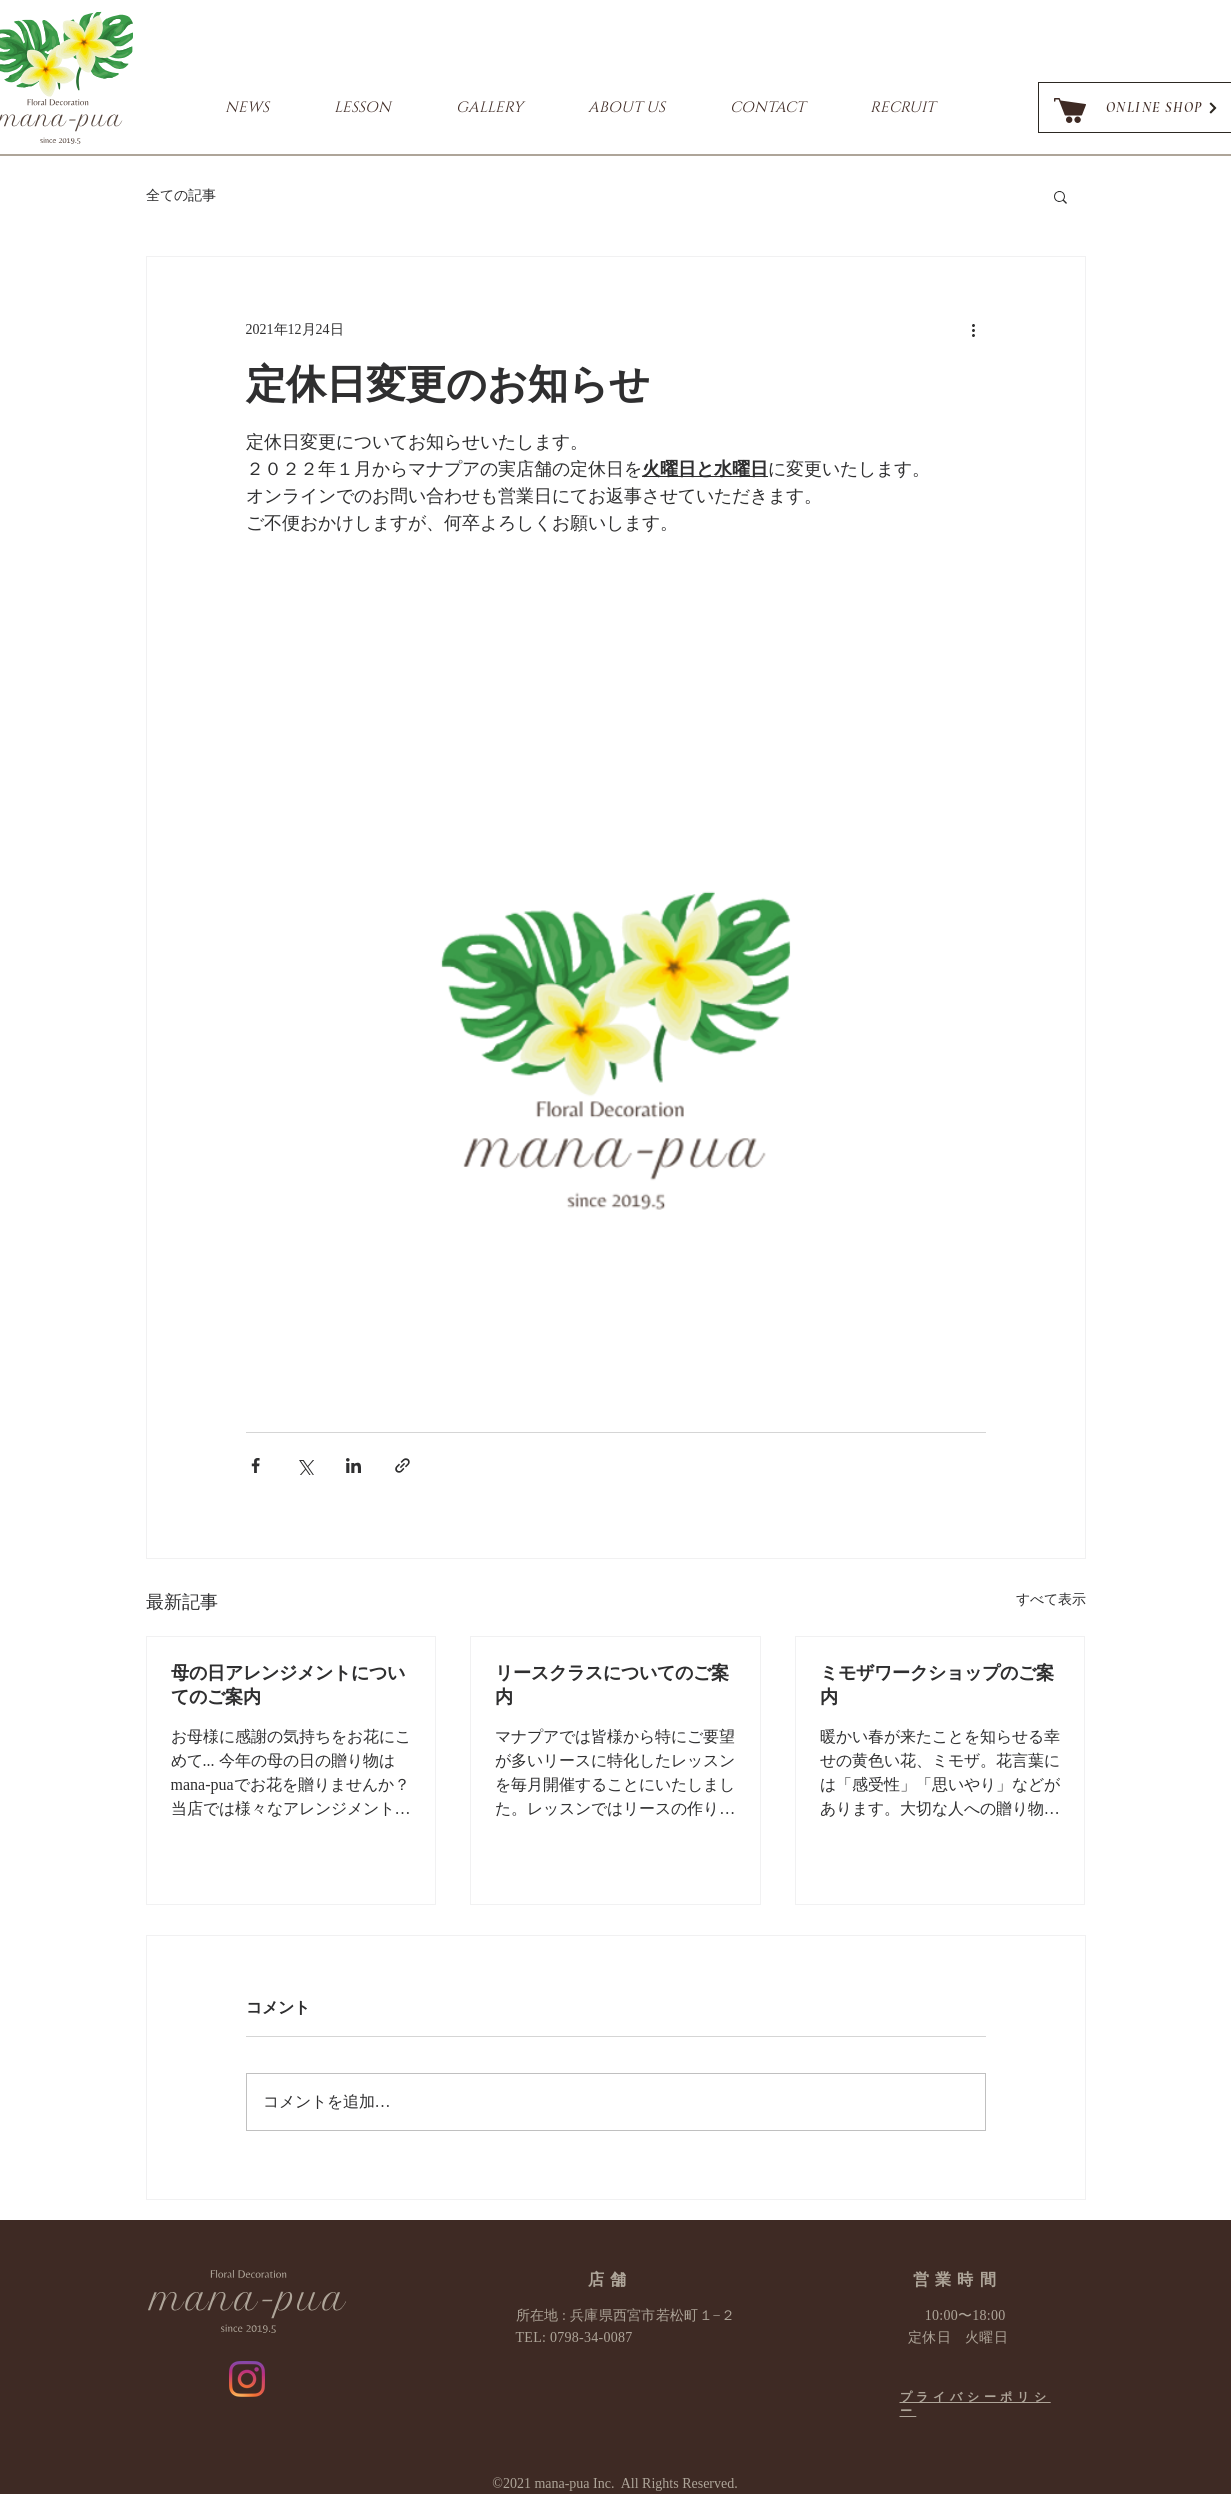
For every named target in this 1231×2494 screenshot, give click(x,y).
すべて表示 (1051, 1599)
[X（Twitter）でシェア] (304, 1465)
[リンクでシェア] (402, 1465)
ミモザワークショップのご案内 (937, 1684)
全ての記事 (181, 195)
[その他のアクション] (974, 329)
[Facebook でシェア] (255, 1465)
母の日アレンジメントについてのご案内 (288, 1684)
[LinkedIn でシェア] (353, 1465)
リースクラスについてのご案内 (612, 1684)
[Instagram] (247, 2379)
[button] (1060, 196)
